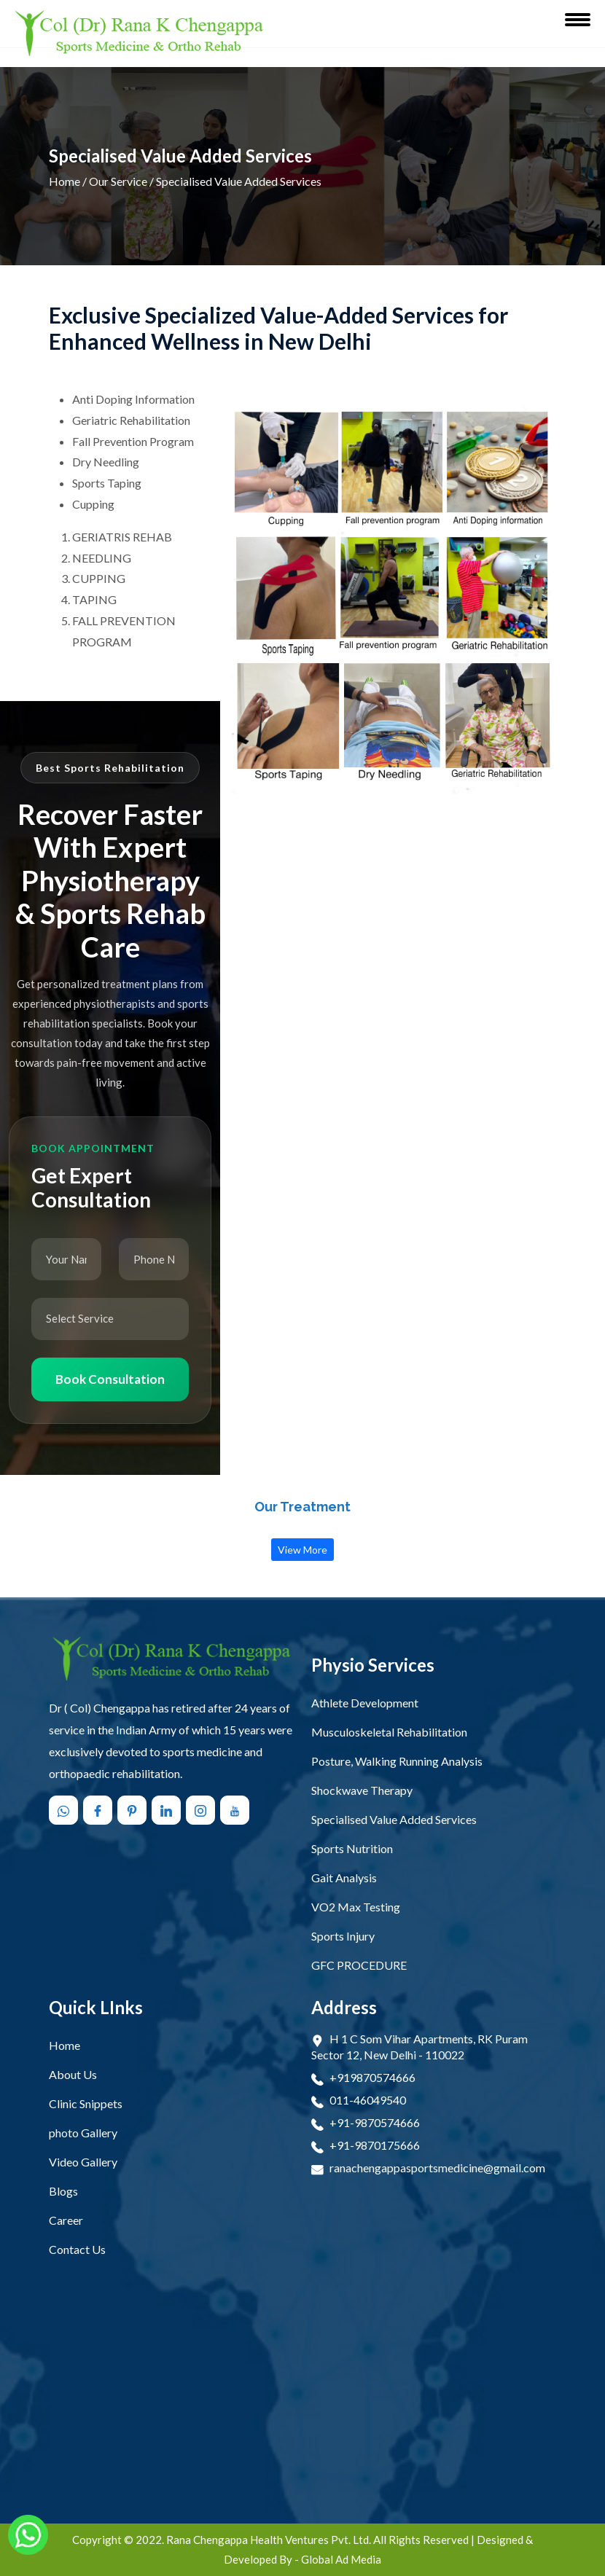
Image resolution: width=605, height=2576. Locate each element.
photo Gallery (83, 2133)
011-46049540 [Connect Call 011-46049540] (367, 2100)
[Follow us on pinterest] (133, 1810)
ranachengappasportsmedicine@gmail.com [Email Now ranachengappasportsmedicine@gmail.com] (437, 2167)
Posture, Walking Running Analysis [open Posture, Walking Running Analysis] (397, 1761)
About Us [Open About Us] (73, 2074)
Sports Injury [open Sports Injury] (343, 1936)
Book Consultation (110, 1379)
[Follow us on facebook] (99, 1810)
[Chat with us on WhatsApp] (65, 1810)
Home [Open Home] (64, 2045)
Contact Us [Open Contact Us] (77, 2249)
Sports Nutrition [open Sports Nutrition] (352, 1848)
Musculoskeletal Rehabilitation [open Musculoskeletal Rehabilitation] (389, 1732)
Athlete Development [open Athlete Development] (364, 1703)
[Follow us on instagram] (202, 1810)
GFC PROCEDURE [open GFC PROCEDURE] (359, 1965)
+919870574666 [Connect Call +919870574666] (372, 2077)
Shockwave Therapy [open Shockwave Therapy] (362, 1790)
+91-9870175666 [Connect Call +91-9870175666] (374, 2145)
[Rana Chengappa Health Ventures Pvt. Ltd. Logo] (139, 33)
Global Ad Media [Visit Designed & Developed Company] (341, 2559)
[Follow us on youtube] (236, 1810)
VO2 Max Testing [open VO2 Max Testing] (355, 1907)
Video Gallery (83, 2162)
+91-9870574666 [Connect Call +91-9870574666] (374, 2122)
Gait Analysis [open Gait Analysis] (344, 1877)
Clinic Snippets (85, 2103)
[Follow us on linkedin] (168, 1810)
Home (64, 181)
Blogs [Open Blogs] (63, 2191)
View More (302, 1549)
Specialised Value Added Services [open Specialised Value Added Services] (394, 1819)
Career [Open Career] (66, 2220)
